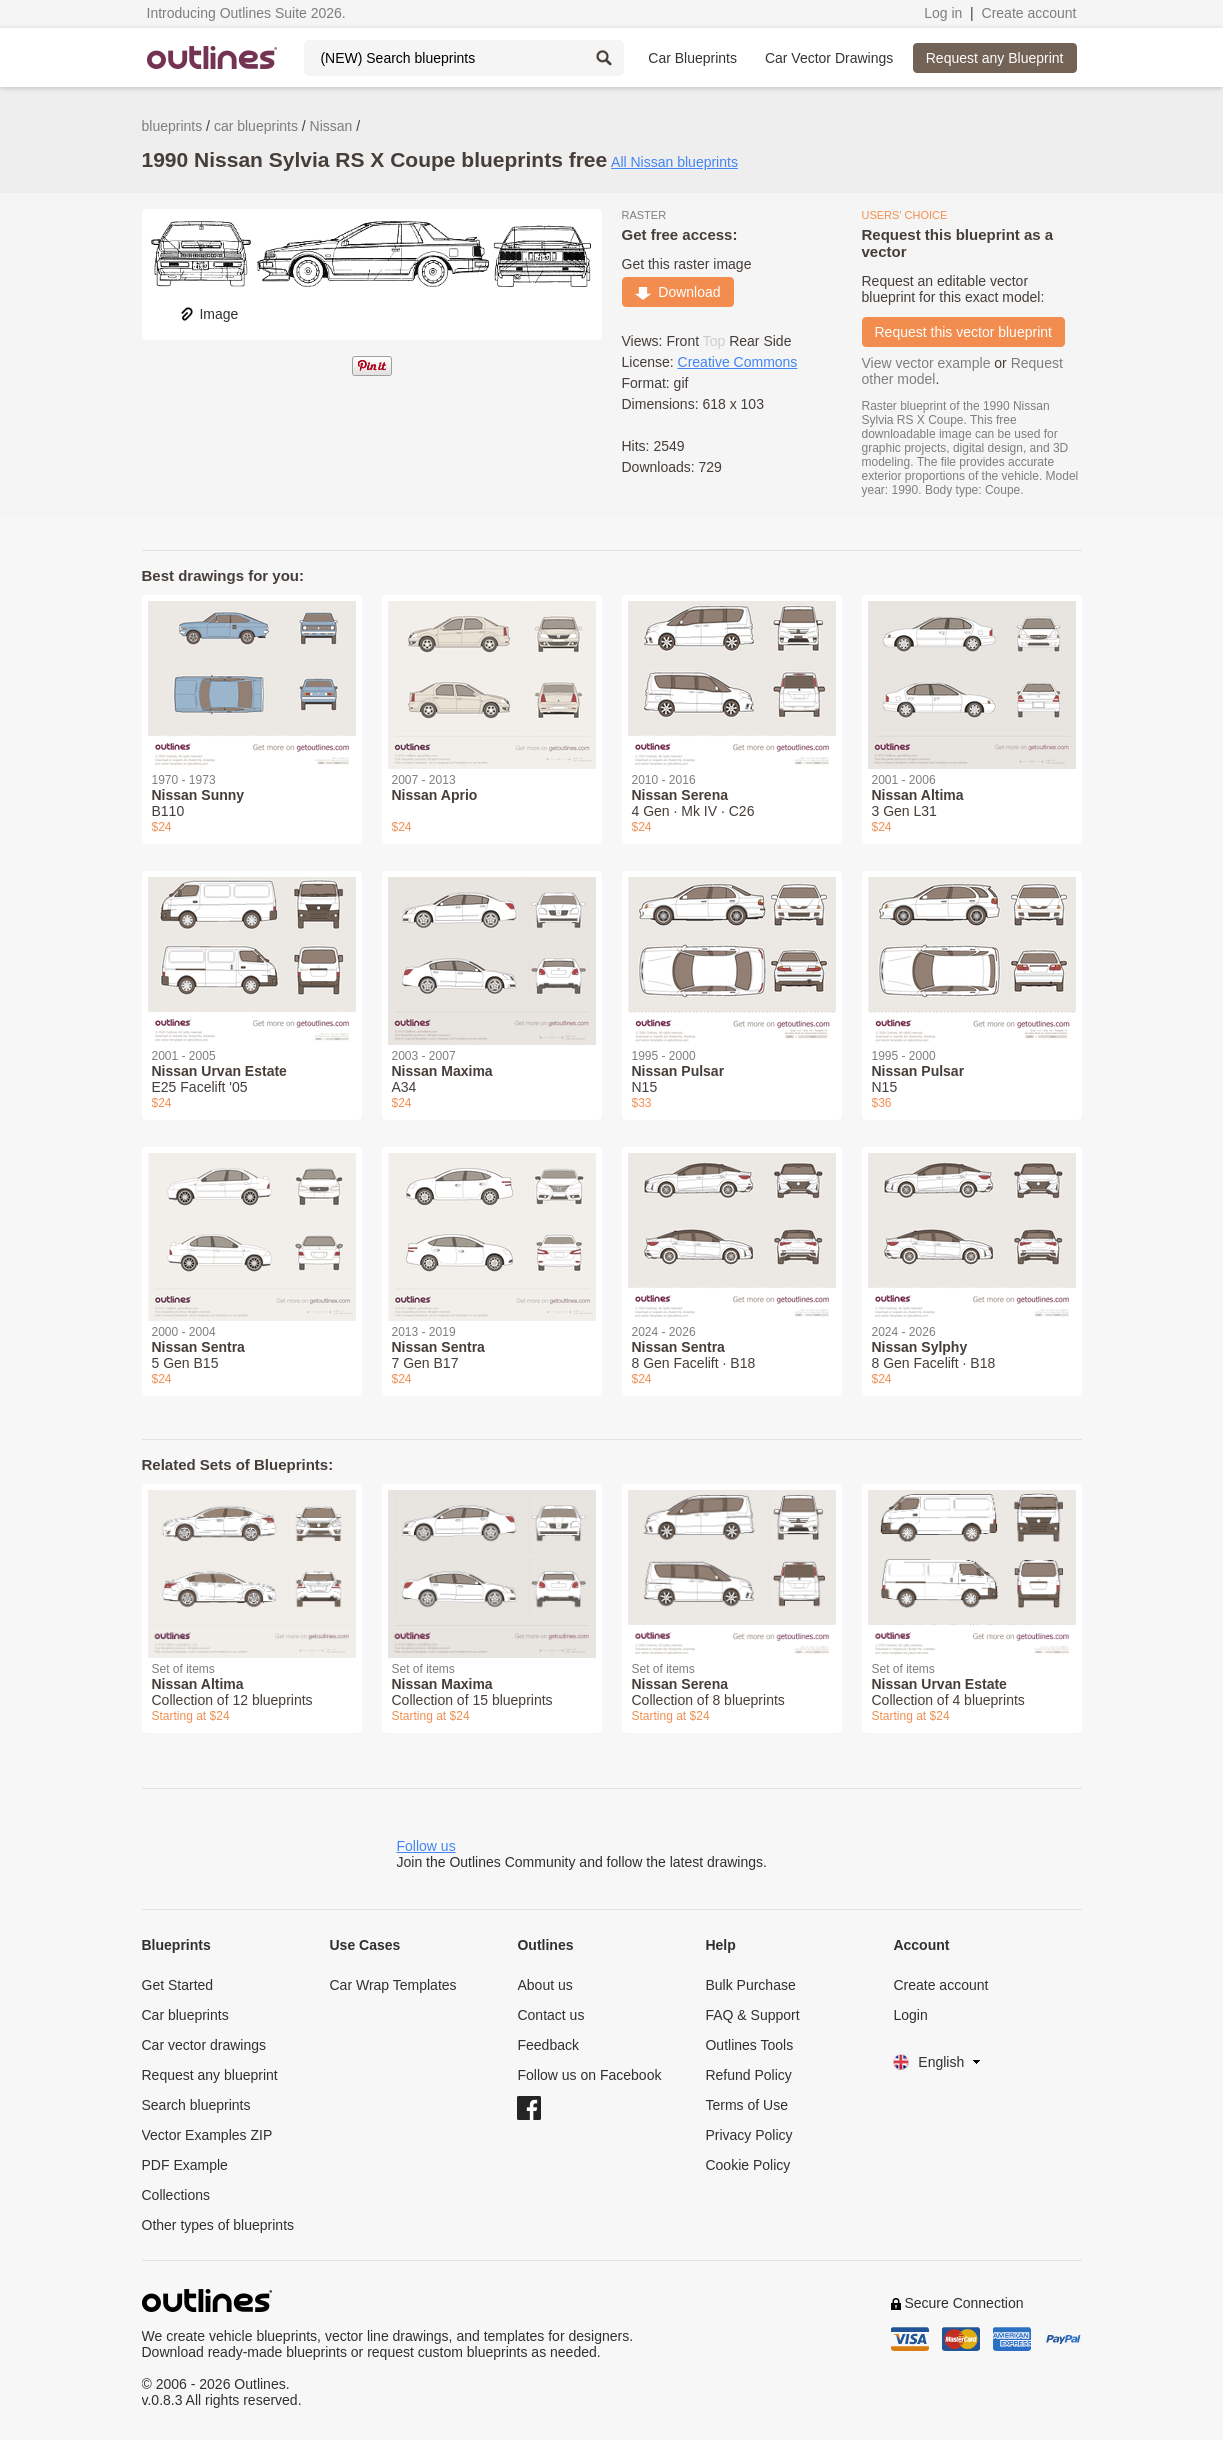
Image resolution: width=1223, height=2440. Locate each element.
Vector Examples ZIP (207, 2135)
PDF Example (185, 2165)
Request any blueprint (210, 2075)
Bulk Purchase (750, 1985)
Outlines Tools (749, 2045)
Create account (1029, 13)
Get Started (178, 1985)
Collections (176, 2195)
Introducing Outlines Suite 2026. (246, 13)
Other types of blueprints (218, 2225)
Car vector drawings (204, 2045)
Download (678, 292)
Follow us (426, 1846)
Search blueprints (196, 2105)
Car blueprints (185, 2015)
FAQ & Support (752, 2015)
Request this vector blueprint (963, 332)
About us (544, 1985)
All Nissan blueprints (674, 162)
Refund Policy (748, 2075)
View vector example (926, 363)
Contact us (550, 2015)
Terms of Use (746, 2105)
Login (910, 2015)
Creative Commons (738, 362)
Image (208, 314)
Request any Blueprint (995, 58)
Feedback (547, 2045)
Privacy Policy (748, 2135)
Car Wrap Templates (392, 1985)
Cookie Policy (747, 2165)
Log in (943, 13)
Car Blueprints (692, 58)
